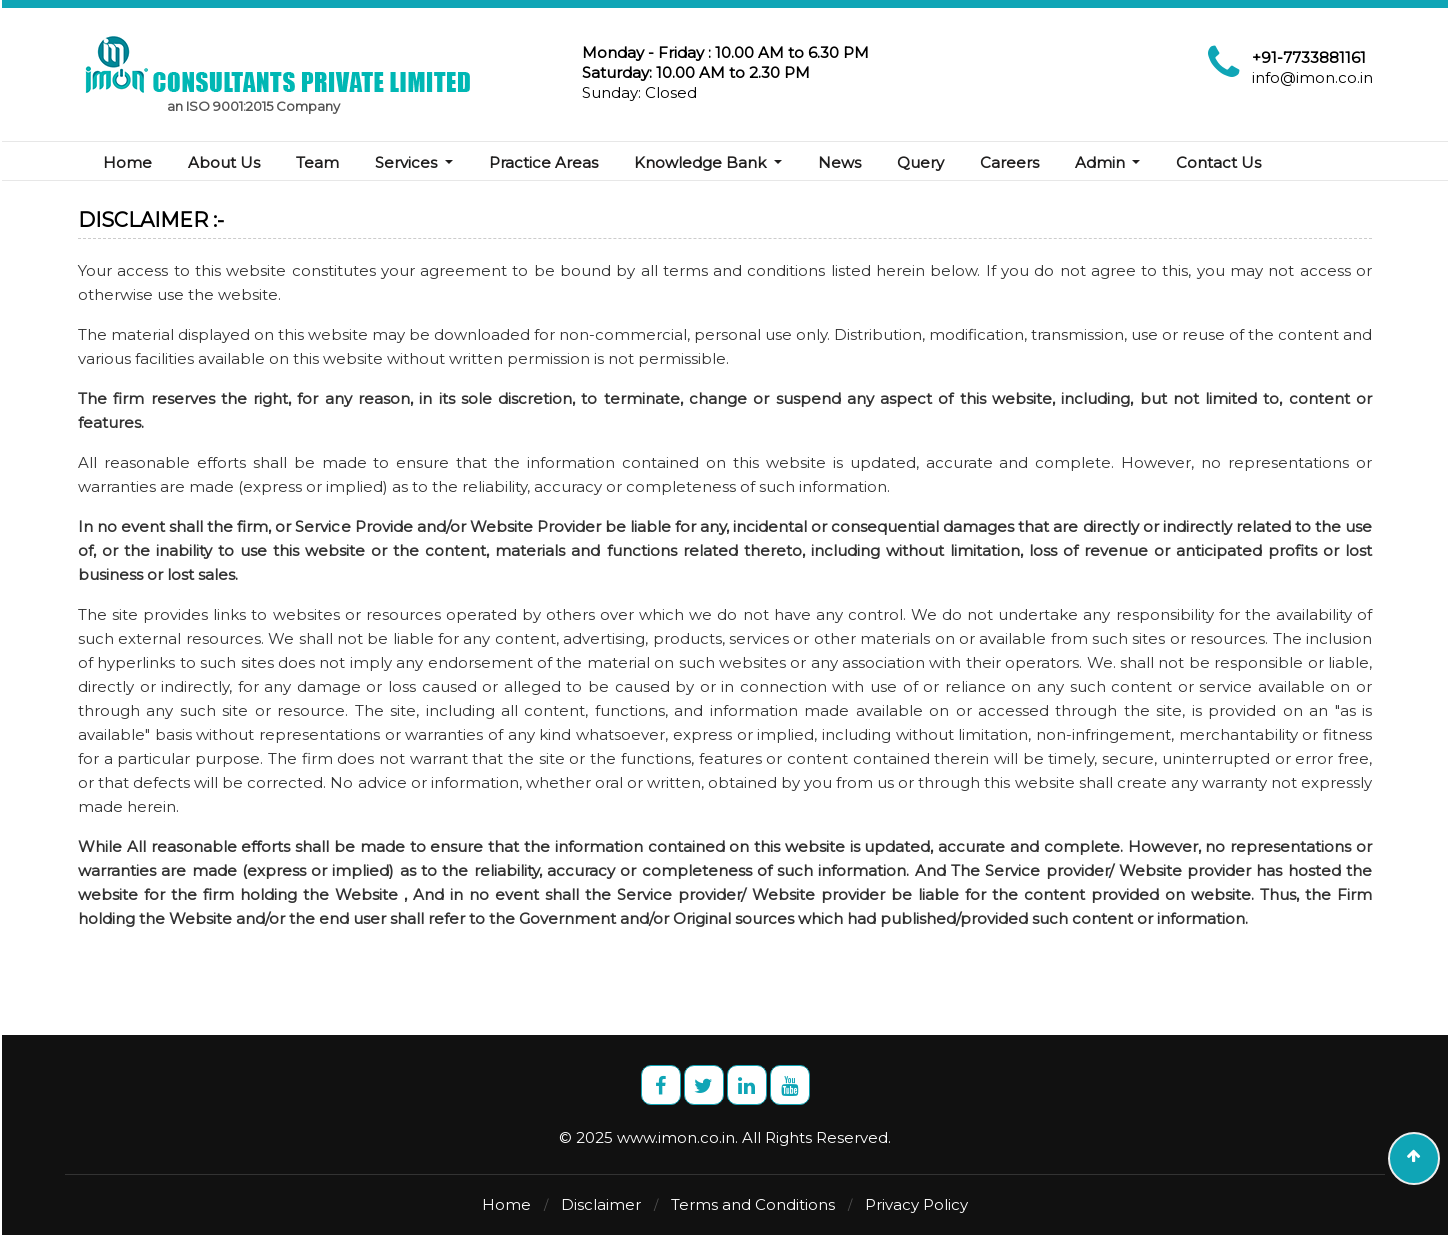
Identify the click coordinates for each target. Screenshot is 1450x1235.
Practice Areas (543, 162)
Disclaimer (601, 1204)
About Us (224, 162)
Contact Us (1218, 162)
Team (317, 162)
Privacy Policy (916, 1204)
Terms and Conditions (753, 1204)
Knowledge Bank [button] (702, 162)
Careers (1009, 162)
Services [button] (408, 162)
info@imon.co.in (1312, 77)
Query (920, 162)
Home (127, 162)
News (839, 162)
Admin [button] (1102, 162)
